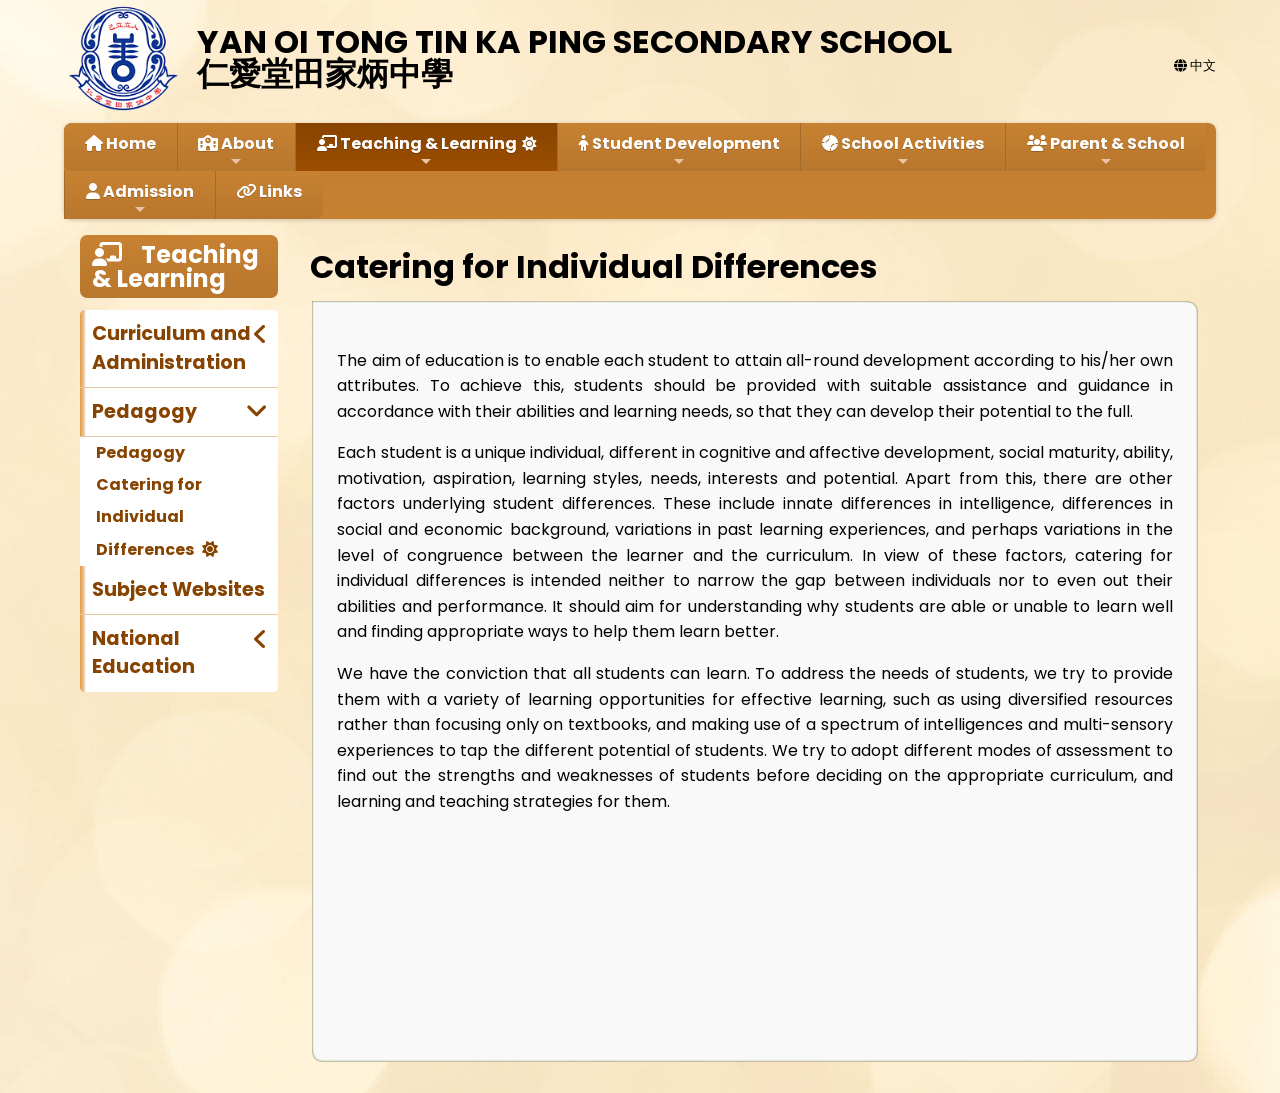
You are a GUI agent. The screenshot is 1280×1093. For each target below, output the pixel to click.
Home (120, 143)
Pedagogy (144, 411)
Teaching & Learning (417, 150)
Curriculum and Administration (171, 348)
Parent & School (1106, 150)
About (236, 150)
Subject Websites (178, 589)
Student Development (679, 150)
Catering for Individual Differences (149, 517)
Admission (140, 198)
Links (269, 191)
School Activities (903, 150)
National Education (143, 653)
